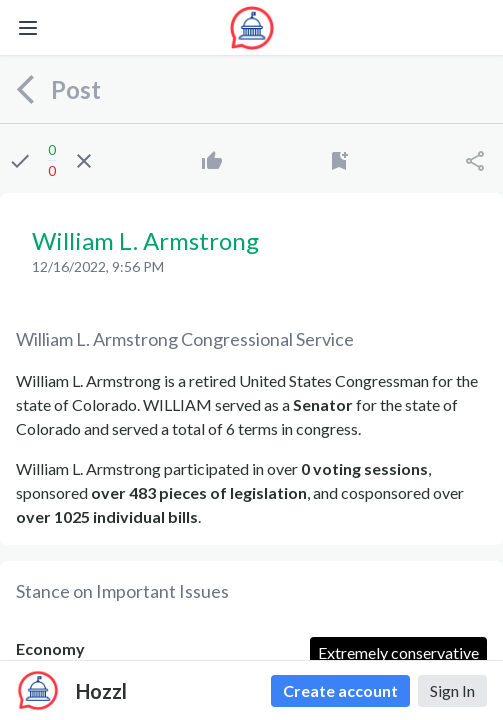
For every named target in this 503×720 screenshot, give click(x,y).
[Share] (475, 161)
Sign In (452, 690)
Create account (340, 690)
